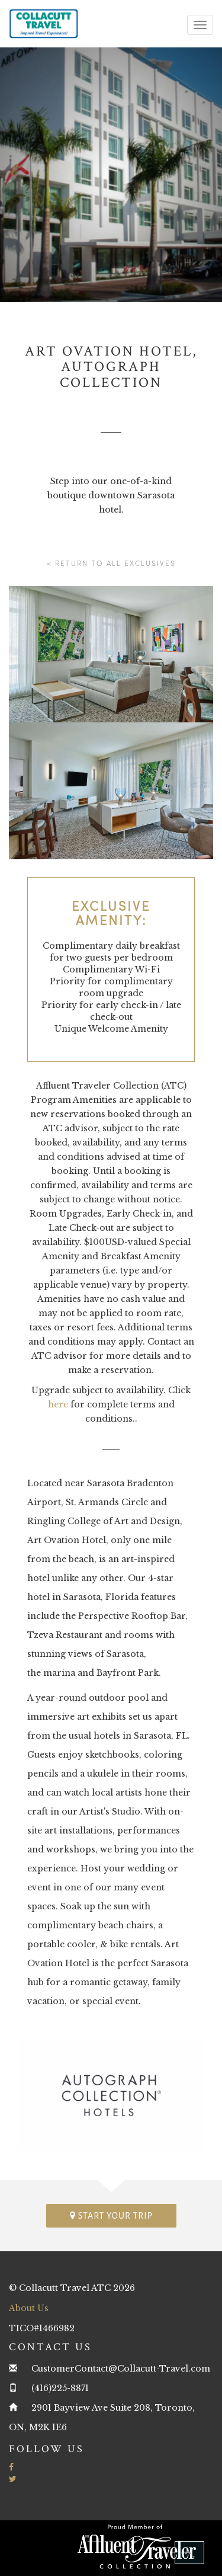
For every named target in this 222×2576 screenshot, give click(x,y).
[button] (189, 2552)
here (58, 1404)
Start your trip (111, 2215)
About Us (29, 2308)
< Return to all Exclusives (111, 563)
